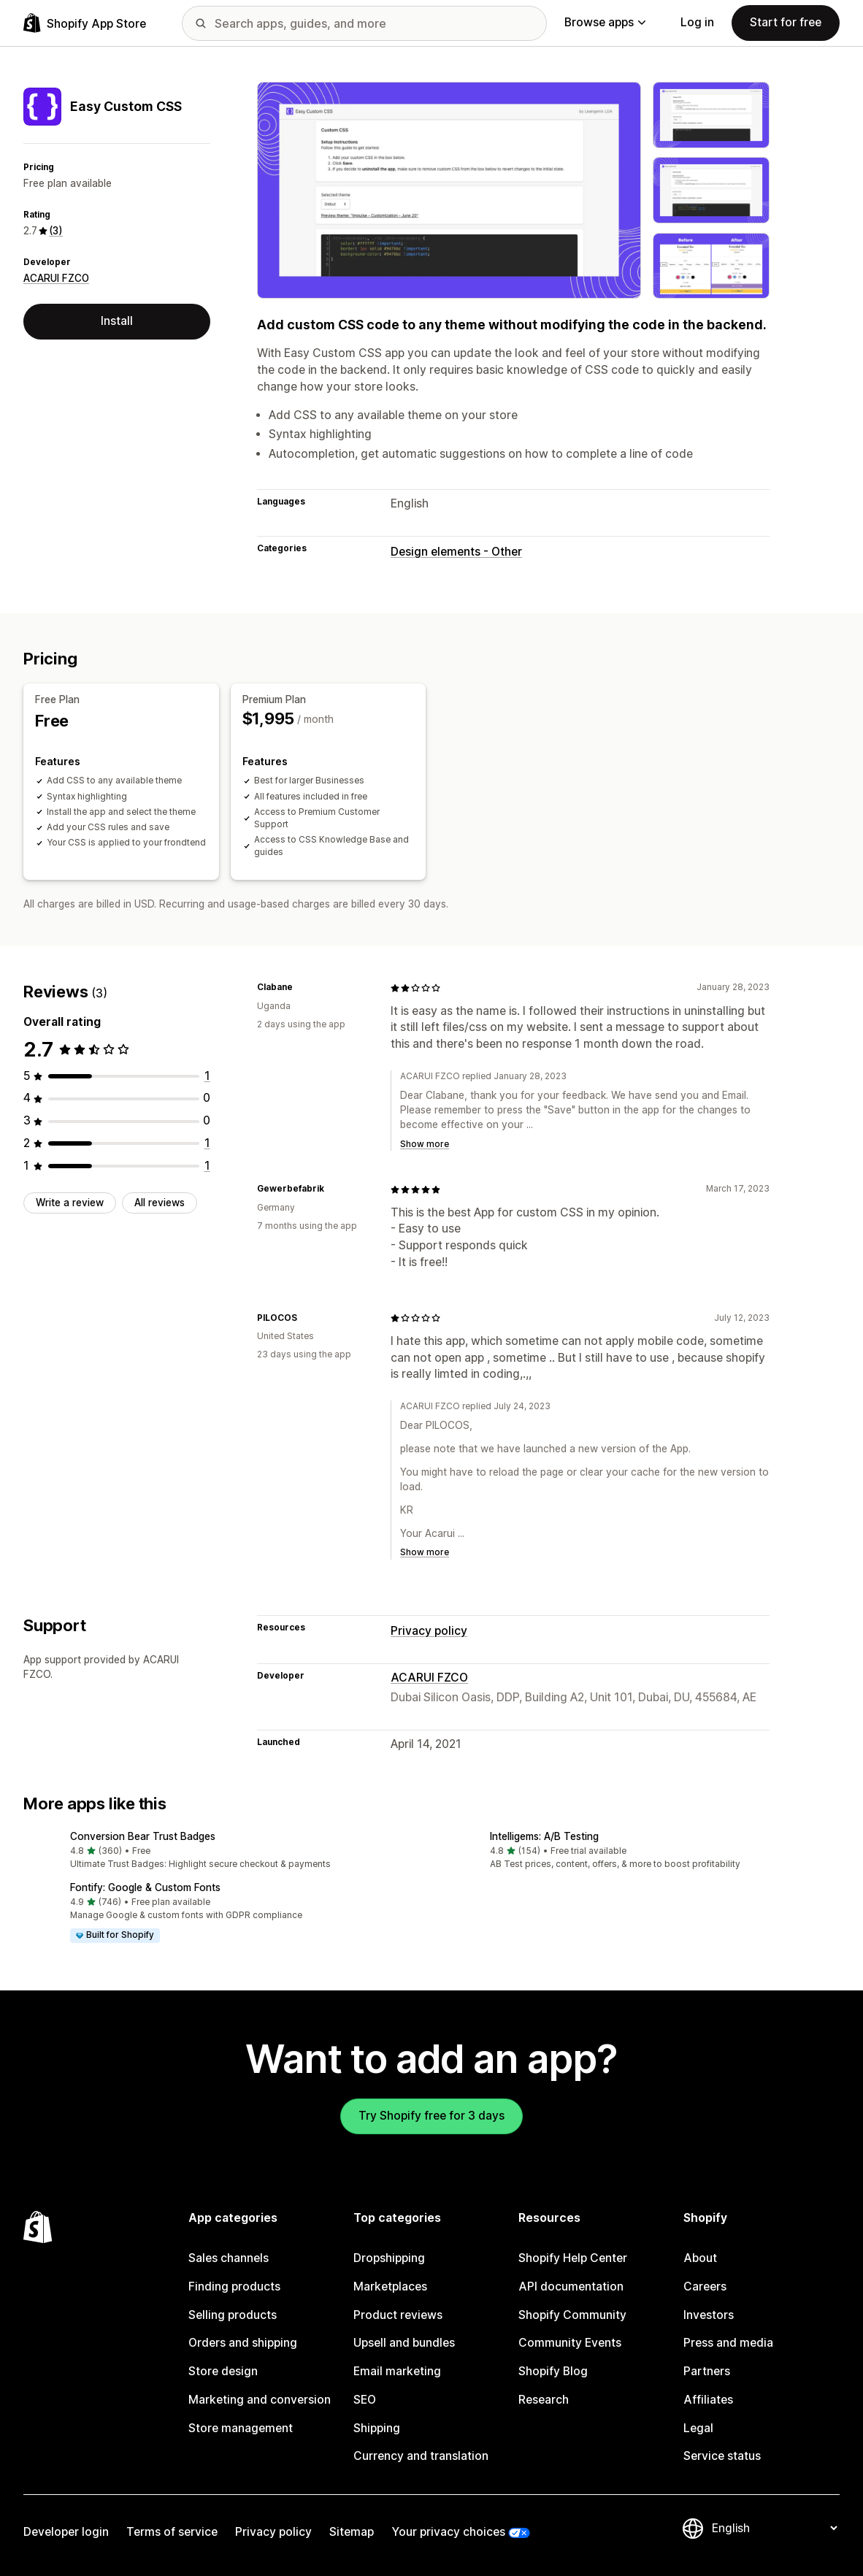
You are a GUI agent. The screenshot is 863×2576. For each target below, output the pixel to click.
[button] (221, 1851)
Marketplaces (390, 2286)
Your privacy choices (448, 2532)
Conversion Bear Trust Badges (142, 1836)
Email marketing (397, 2371)
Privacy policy (429, 1631)
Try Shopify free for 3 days (431, 2116)
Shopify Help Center (572, 2258)
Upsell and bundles (404, 2343)
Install (117, 321)
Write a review (70, 1202)
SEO (364, 2400)
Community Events (569, 2343)
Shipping (376, 2428)
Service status (722, 2456)
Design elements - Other (456, 552)
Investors (708, 2315)
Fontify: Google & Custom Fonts (145, 1887)
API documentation (571, 2286)
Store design (223, 2371)
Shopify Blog (553, 2371)
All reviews (159, 1202)
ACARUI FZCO (56, 278)
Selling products (232, 2315)
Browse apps (604, 22)
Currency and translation (420, 2456)
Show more (424, 1144)
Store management (240, 2428)
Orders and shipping (242, 2343)
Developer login (66, 2532)
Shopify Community (572, 2315)
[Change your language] (774, 2528)
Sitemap (351, 2532)
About (700, 2258)
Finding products (234, 2286)
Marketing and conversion (259, 2400)
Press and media (728, 2343)
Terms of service (172, 2532)
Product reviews (397, 2315)
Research (543, 2400)
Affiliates (708, 2400)
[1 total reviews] (207, 1076)
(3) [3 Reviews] (56, 231)
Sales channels (228, 2258)
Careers (704, 2286)
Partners (706, 2371)
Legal (698, 2428)
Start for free (785, 22)
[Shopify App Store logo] (84, 23)
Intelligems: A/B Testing (544, 1836)
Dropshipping (389, 2258)
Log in (697, 22)
